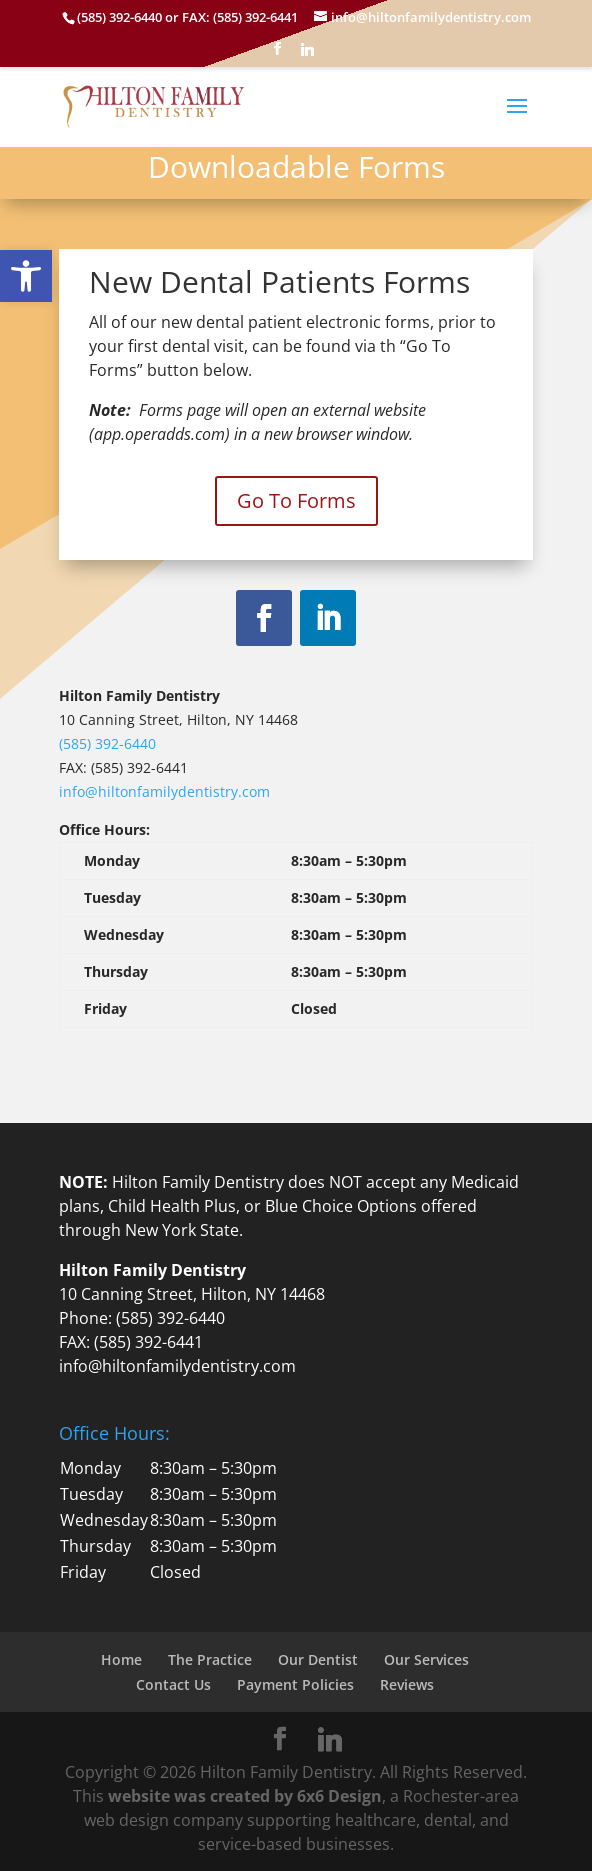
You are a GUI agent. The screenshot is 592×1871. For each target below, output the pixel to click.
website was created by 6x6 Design (245, 1796)
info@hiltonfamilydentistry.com (164, 791)
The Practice (210, 1659)
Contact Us (173, 1684)
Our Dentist (318, 1659)
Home (121, 1659)
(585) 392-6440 (107, 743)
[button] (26, 276)
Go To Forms (296, 500)
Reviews (407, 1684)
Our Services (426, 1659)
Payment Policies (295, 1684)
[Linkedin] (307, 54)
